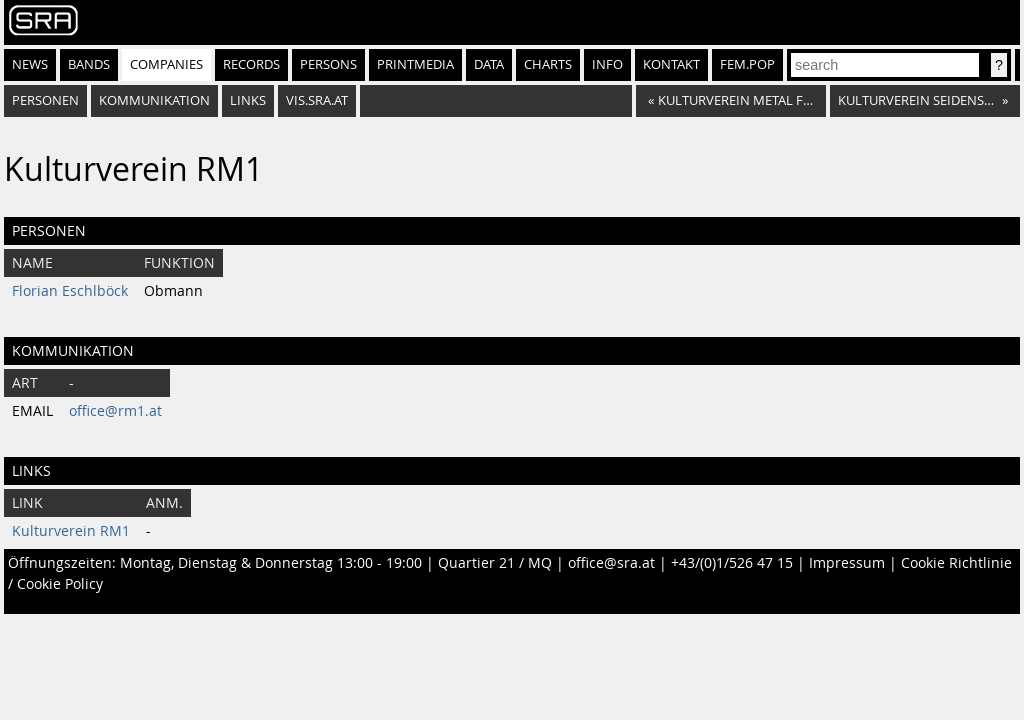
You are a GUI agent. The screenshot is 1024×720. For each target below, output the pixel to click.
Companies (166, 64)
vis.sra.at (317, 100)
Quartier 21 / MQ (495, 563)
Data (489, 64)
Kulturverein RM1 (71, 531)
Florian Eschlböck (70, 291)
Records (251, 64)
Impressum (847, 563)
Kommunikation (154, 100)
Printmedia (415, 64)
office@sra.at (611, 563)
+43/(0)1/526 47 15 (732, 563)
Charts (548, 64)
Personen (45, 100)
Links (248, 100)
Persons (328, 64)
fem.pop (747, 64)
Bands (89, 64)
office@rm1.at (115, 411)
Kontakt (671, 64)
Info (607, 64)
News (30, 64)
